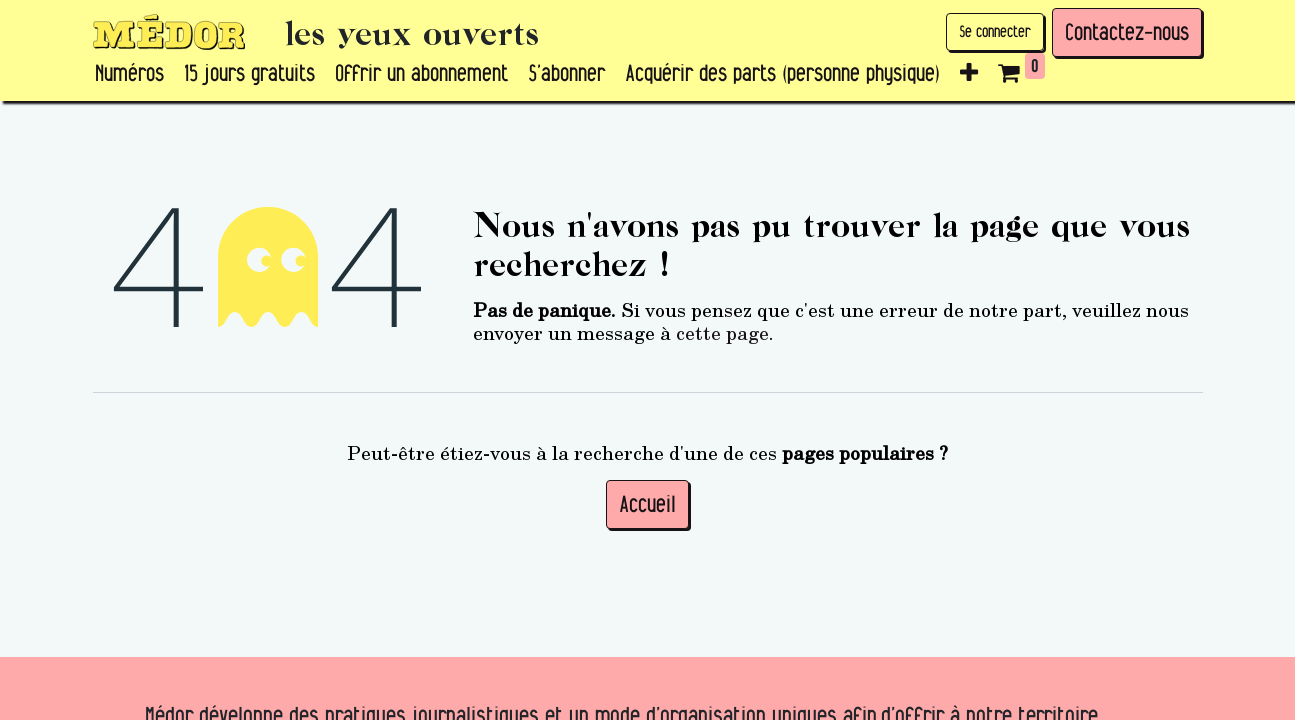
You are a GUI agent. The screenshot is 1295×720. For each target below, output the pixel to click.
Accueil (647, 504)
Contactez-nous (1127, 32)
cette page (722, 332)
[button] (969, 74)
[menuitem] (129, 74)
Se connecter (995, 31)
